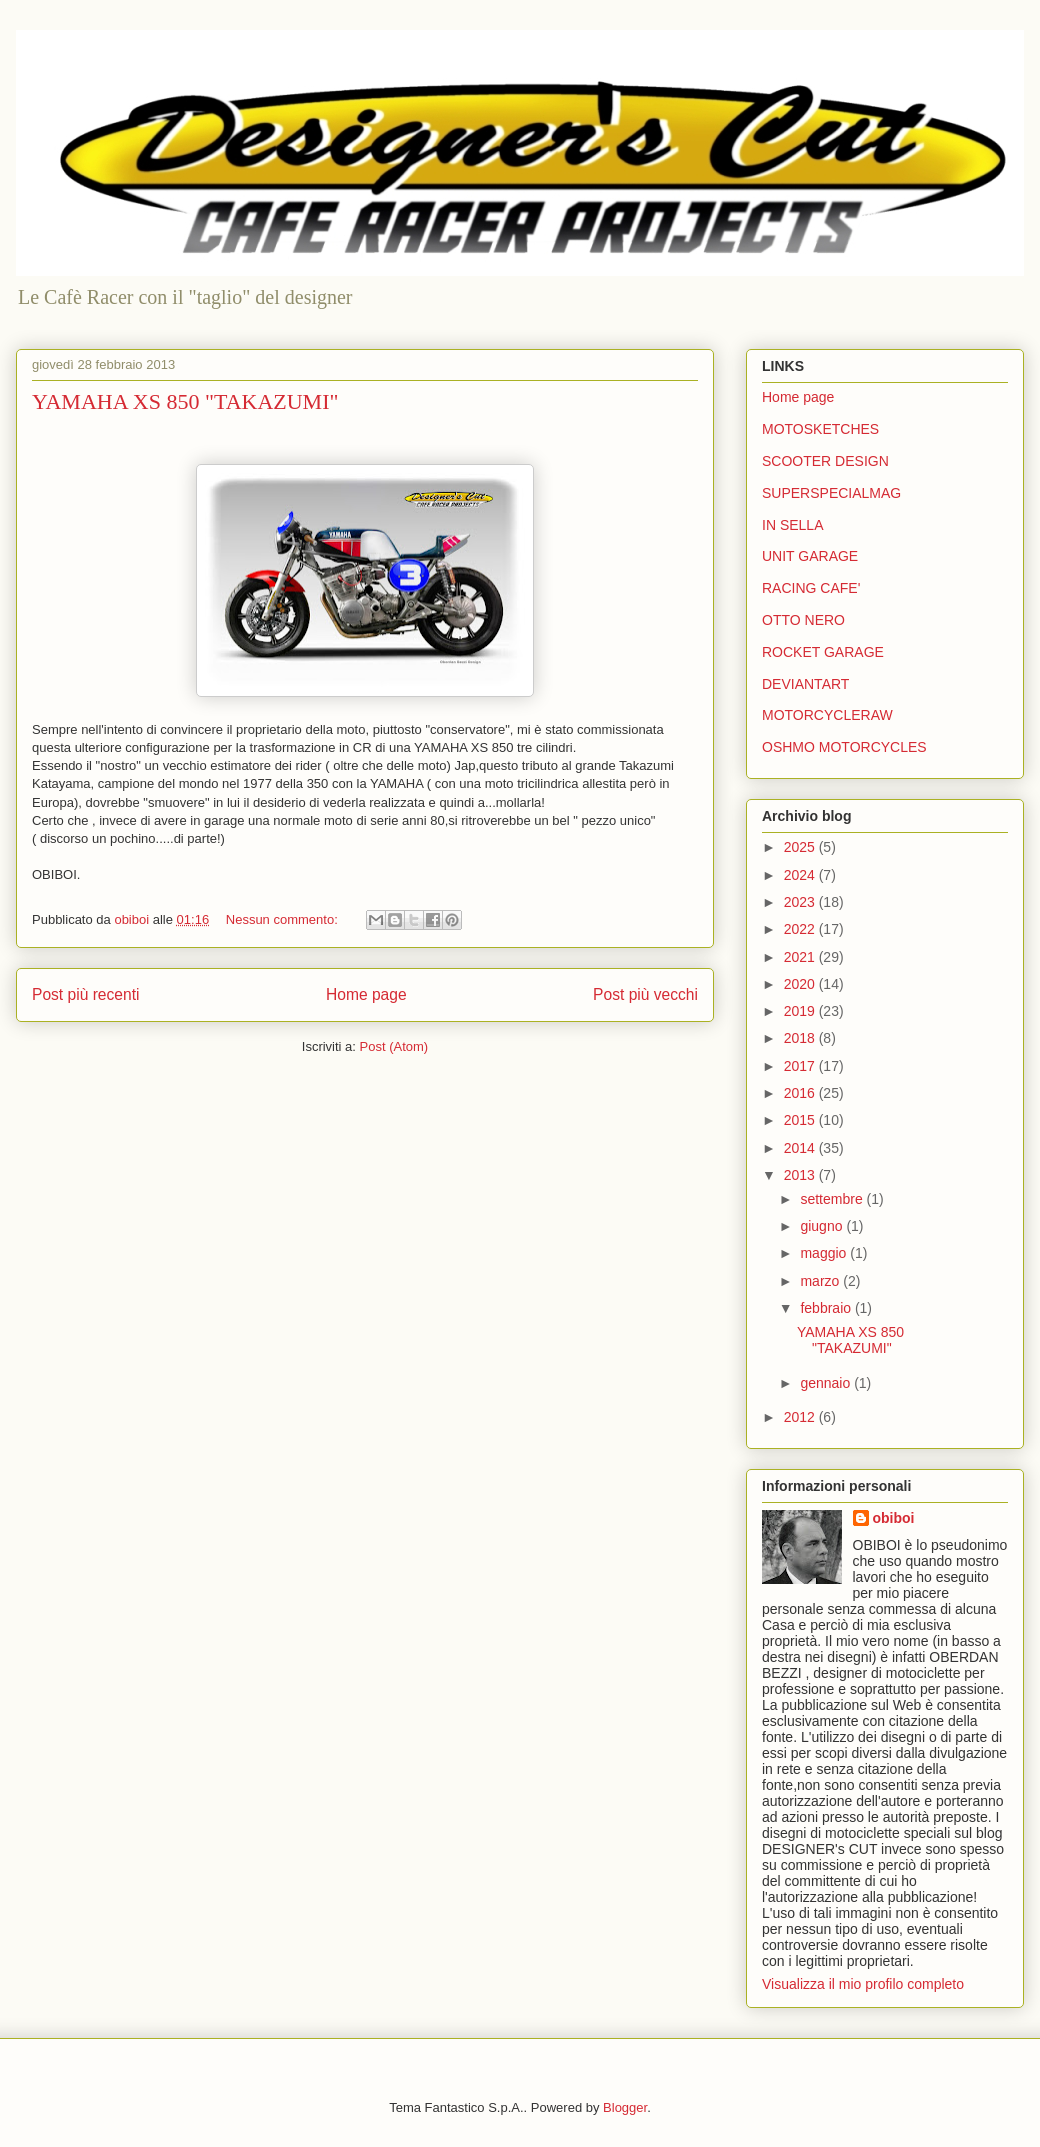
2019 (801, 1011)
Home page (366, 994)
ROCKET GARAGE (823, 652)
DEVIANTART (805, 684)
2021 (801, 957)
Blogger (625, 2107)
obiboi (894, 1518)
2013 (801, 1175)
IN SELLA (792, 525)
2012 (801, 1417)
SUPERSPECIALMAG (831, 493)
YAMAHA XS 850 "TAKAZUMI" (185, 401)
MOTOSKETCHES (820, 429)
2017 (801, 1066)
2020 (801, 984)
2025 (801, 847)
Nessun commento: (284, 919)
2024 (801, 875)
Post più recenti (85, 994)
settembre (833, 1199)
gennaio (827, 1383)
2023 (801, 902)
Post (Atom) (394, 1046)
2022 (801, 929)
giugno (823, 1226)
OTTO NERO (803, 620)
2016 (801, 1093)
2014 (801, 1148)
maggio (825, 1253)
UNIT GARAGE (810, 556)
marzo (821, 1281)
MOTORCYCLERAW (827, 715)
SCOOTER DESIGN (825, 461)
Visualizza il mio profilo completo (863, 1984)
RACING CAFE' (811, 588)
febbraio (827, 1308)
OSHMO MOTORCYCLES (844, 747)
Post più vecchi (645, 994)
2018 (801, 1038)
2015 (801, 1120)
